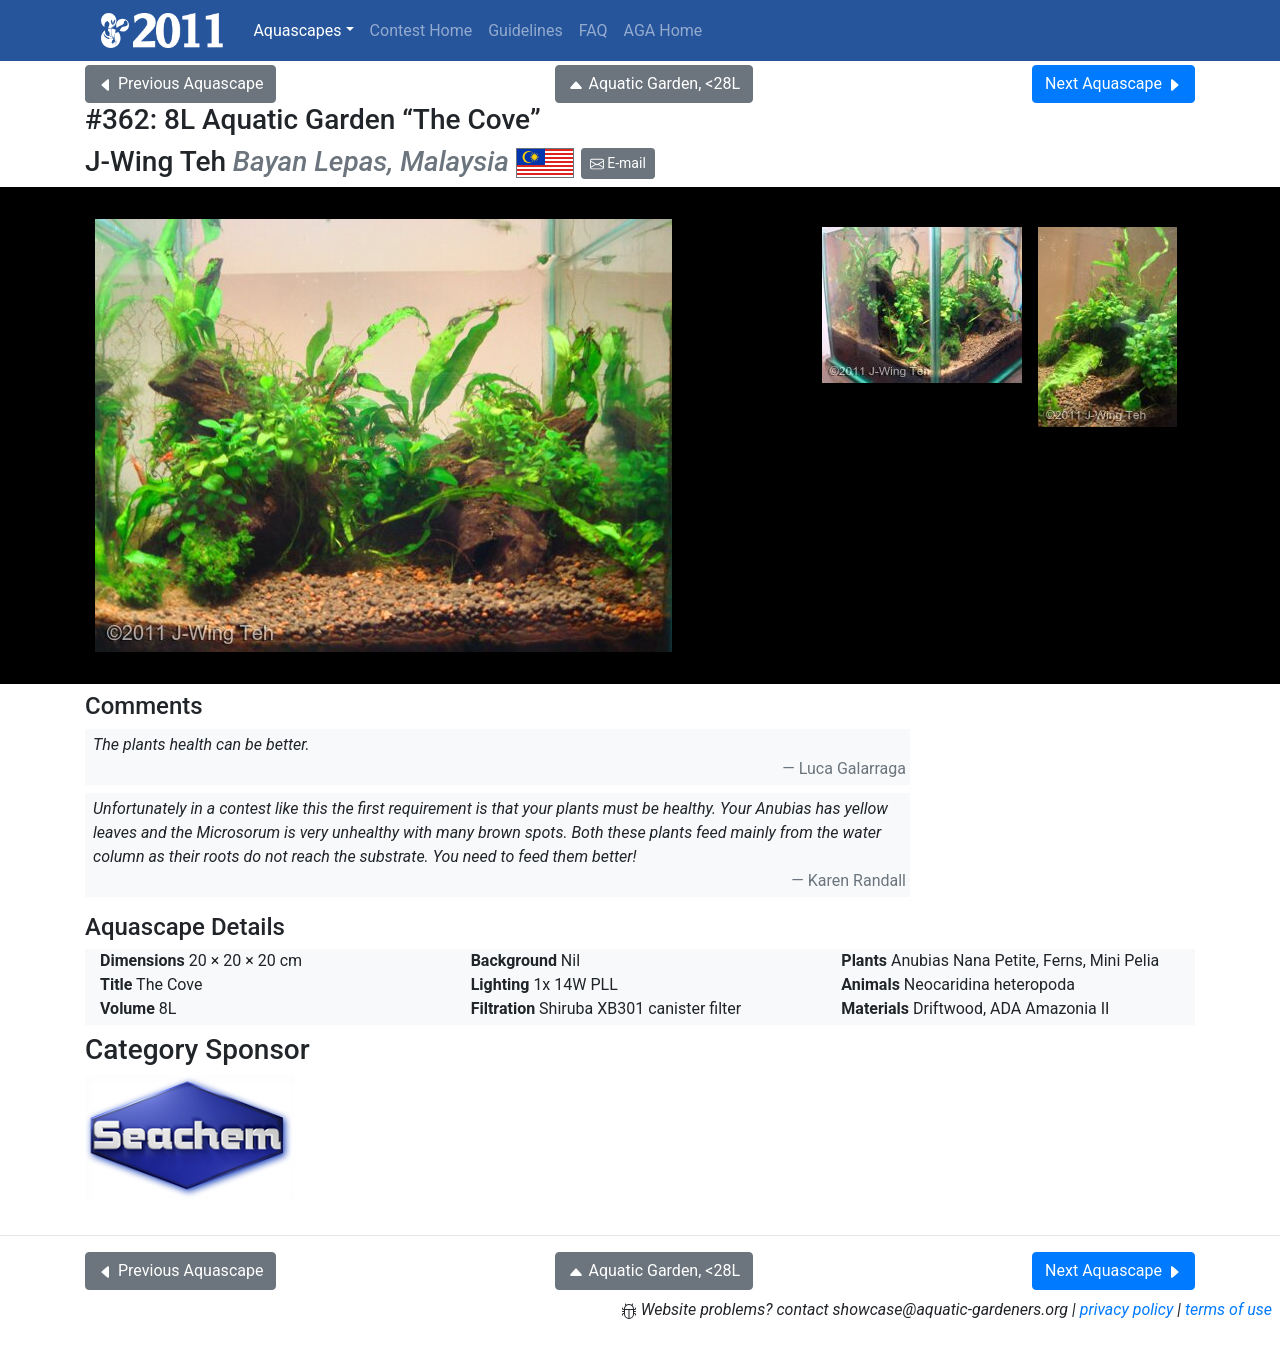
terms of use (1228, 1309)
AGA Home (663, 30)
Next (1113, 83)
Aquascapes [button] (297, 30)
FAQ (593, 30)
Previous (180, 83)
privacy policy (1127, 1309)
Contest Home (421, 30)
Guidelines (525, 30)
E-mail (618, 163)
